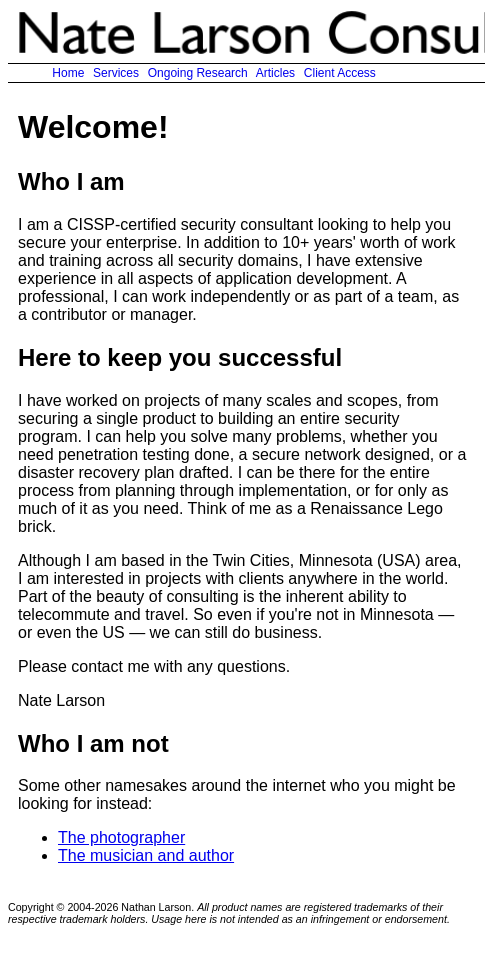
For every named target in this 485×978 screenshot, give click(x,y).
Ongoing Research (197, 73)
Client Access (339, 73)
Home (68, 73)
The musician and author (146, 855)
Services (116, 73)
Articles (275, 73)
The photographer (121, 837)
